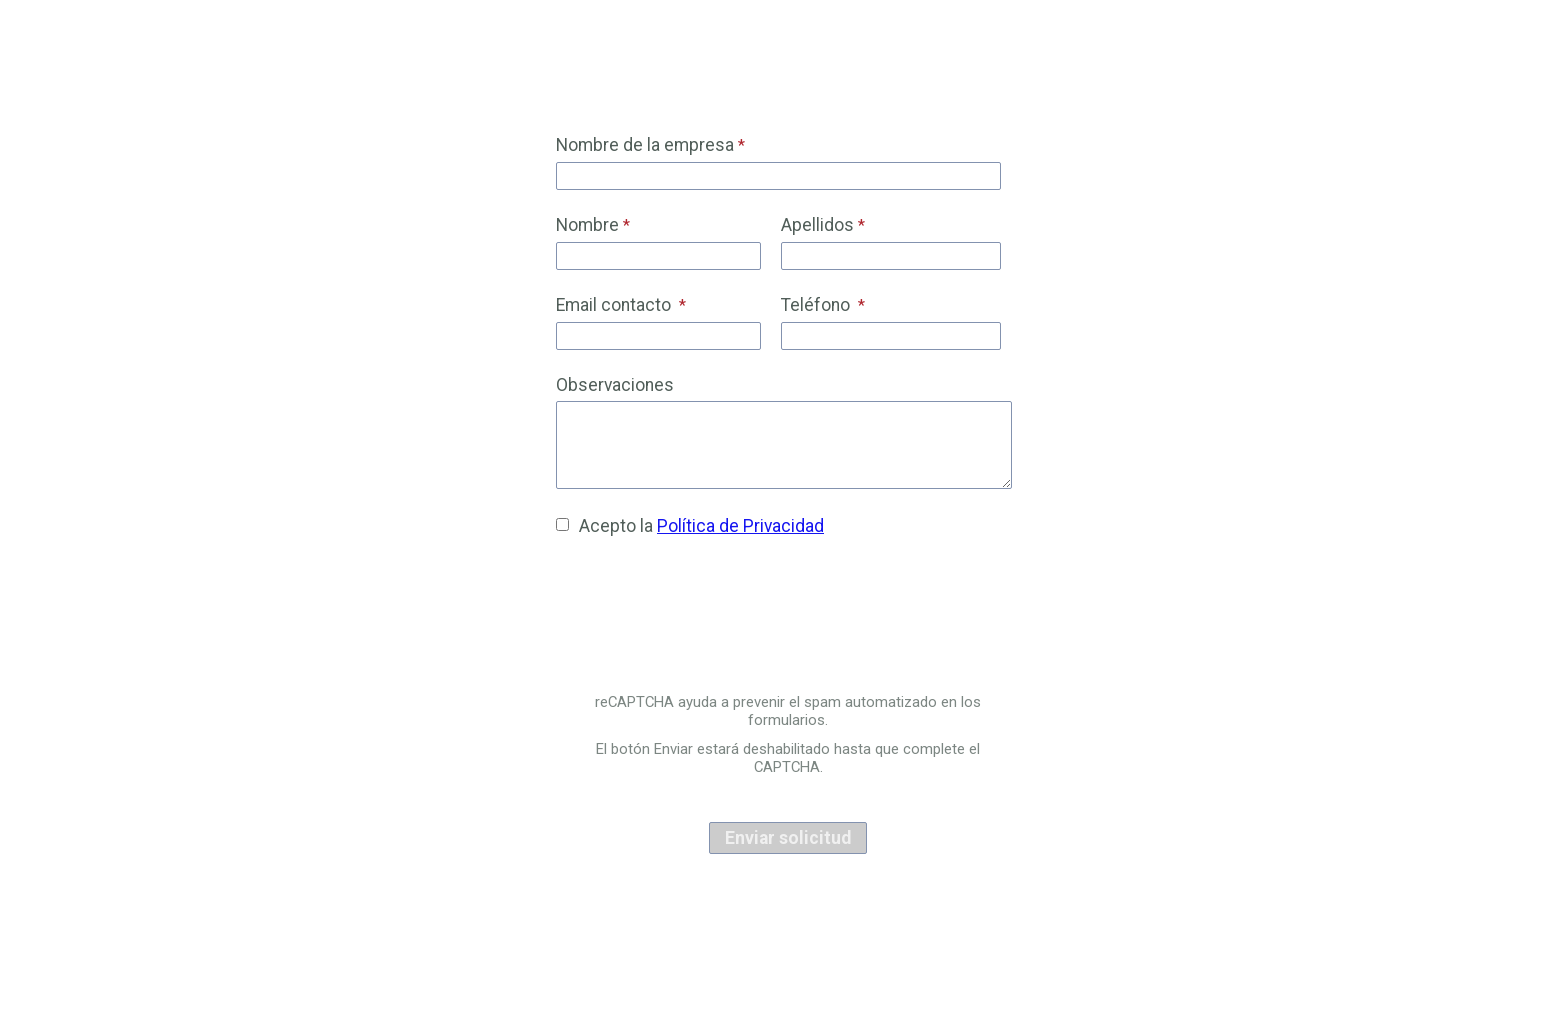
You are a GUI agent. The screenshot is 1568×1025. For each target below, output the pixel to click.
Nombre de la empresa (645, 145)
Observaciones (615, 385)
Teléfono (817, 305)
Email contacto (615, 305)
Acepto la (701, 526)
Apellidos (817, 225)
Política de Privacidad (740, 526)
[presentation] (706, 621)
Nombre (587, 225)
